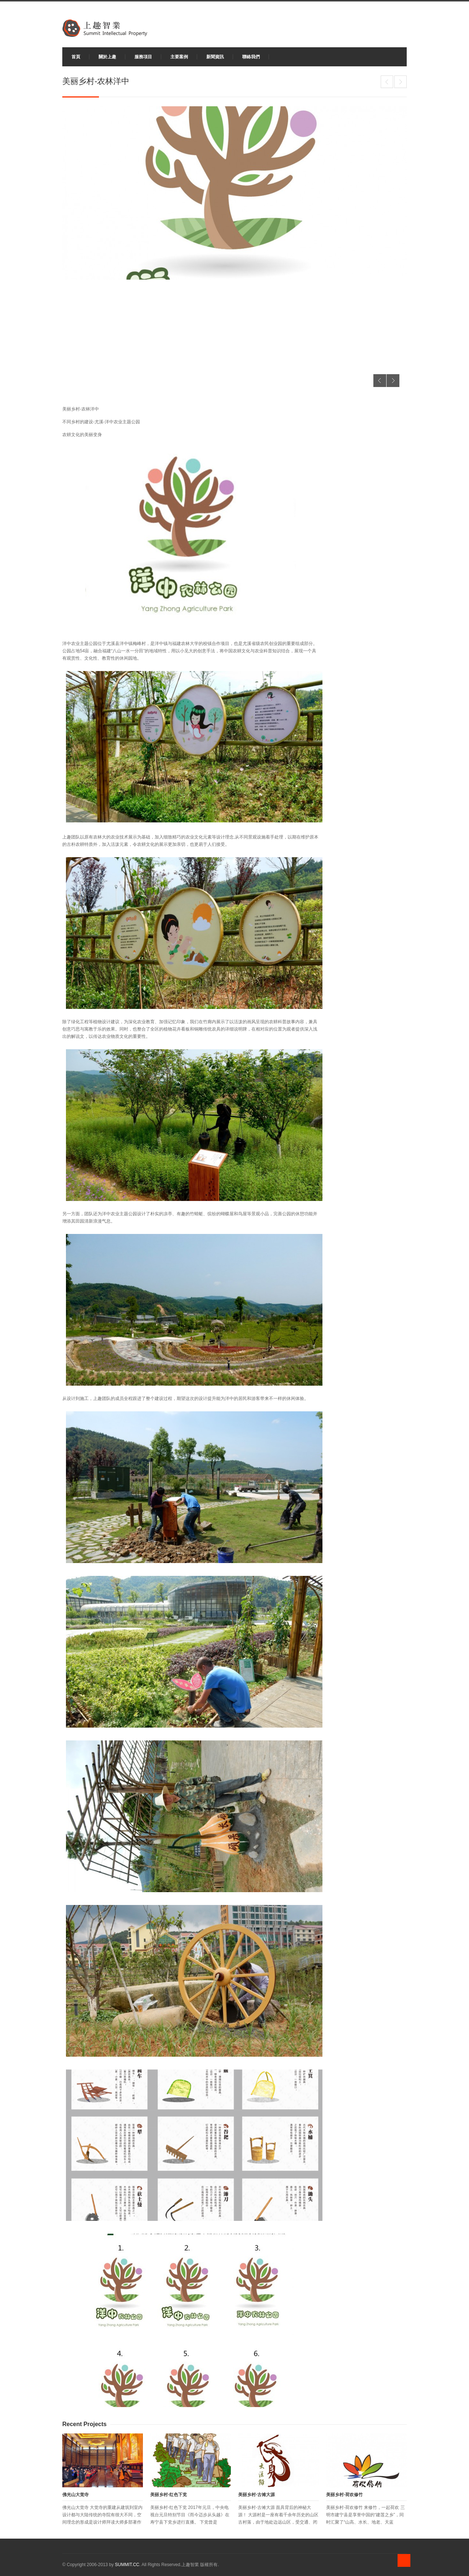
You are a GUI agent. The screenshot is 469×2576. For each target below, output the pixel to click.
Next (393, 380)
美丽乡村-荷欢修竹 (387, 81)
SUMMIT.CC (127, 2564)
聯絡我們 (251, 56)
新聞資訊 (215, 56)
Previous (379, 380)
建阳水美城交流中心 (400, 81)
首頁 (75, 56)
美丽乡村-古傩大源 (256, 2494)
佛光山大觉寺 (75, 2494)
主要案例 (179, 56)
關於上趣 (107, 56)
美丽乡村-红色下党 (168, 2494)
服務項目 (143, 56)
